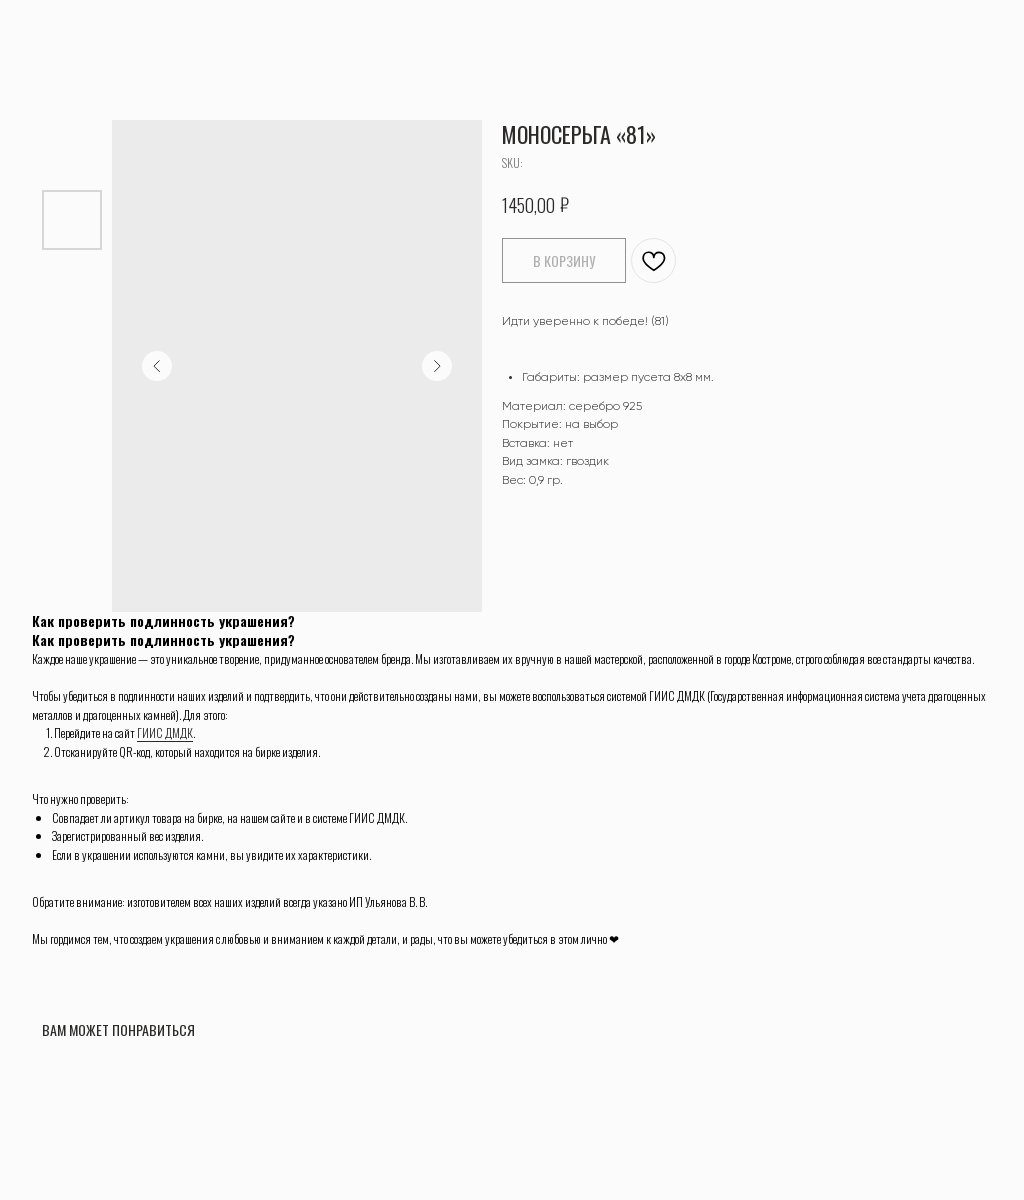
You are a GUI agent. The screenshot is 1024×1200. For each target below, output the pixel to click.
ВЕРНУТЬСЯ (64, 28)
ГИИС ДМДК (165, 732)
